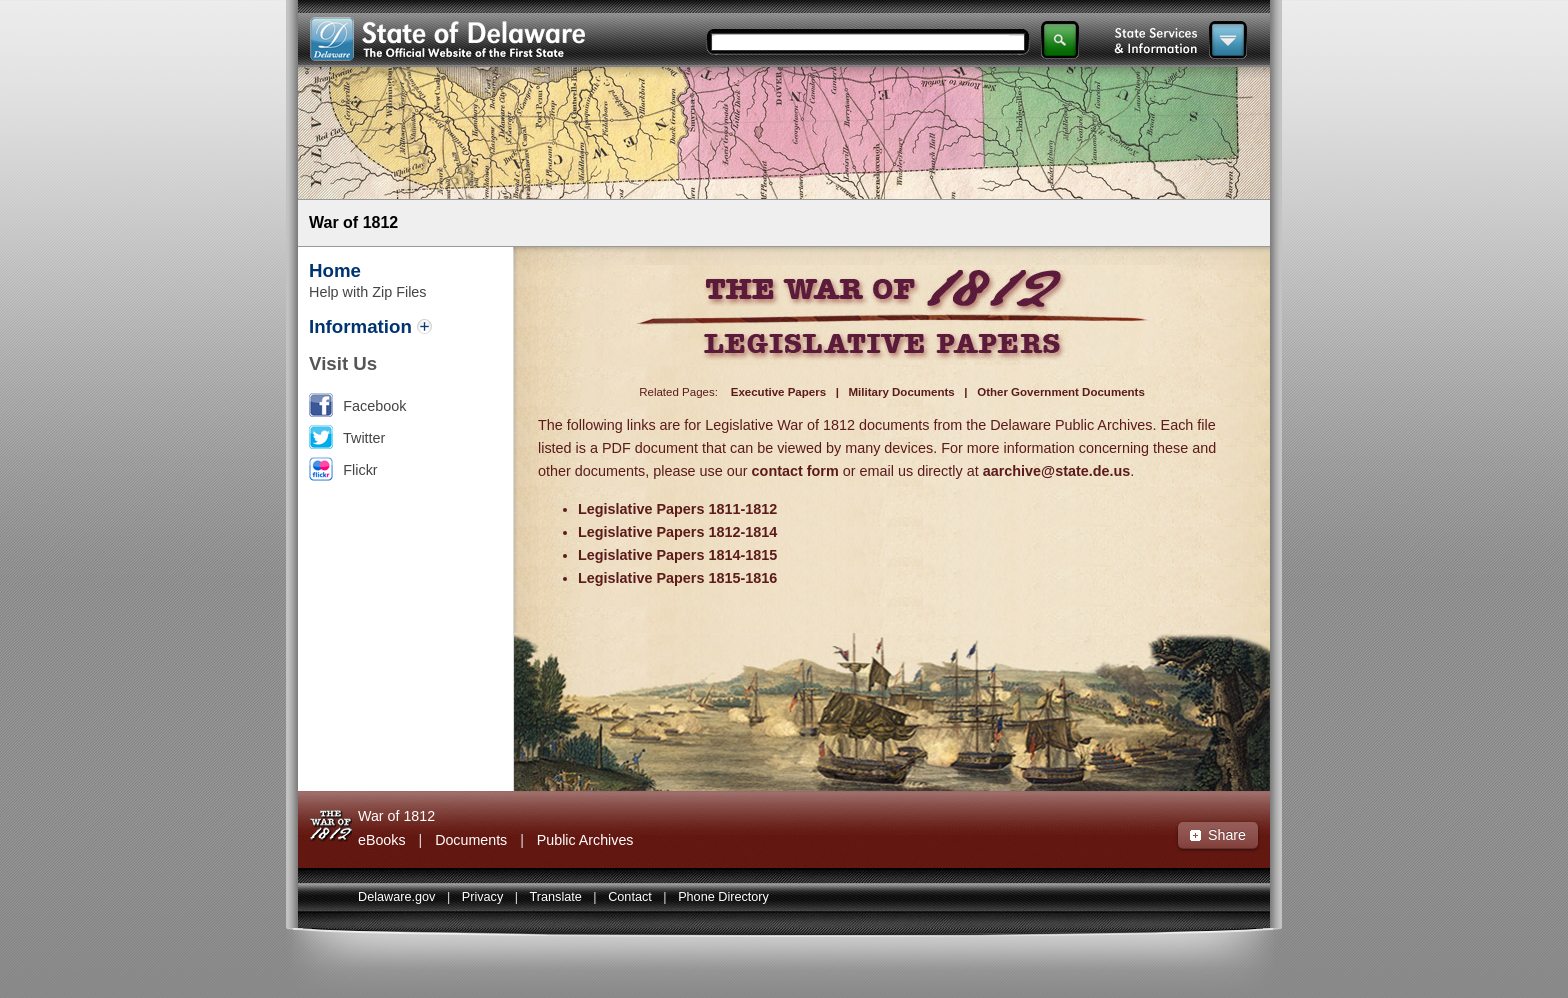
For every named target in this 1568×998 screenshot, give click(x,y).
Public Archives (585, 840)
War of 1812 (353, 222)
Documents (471, 840)
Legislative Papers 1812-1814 (677, 532)
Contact (630, 897)
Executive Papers (778, 392)
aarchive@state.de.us (1057, 471)
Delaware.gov (396, 897)
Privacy (483, 897)
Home (335, 270)
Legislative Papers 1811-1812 (677, 509)
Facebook (374, 406)
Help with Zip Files (368, 292)
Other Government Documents (1061, 392)
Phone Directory (723, 897)
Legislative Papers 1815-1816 (677, 578)
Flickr (360, 470)
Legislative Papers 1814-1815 (677, 555)
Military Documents (902, 392)
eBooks (382, 840)
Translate (556, 897)
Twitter (364, 438)
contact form (795, 471)
